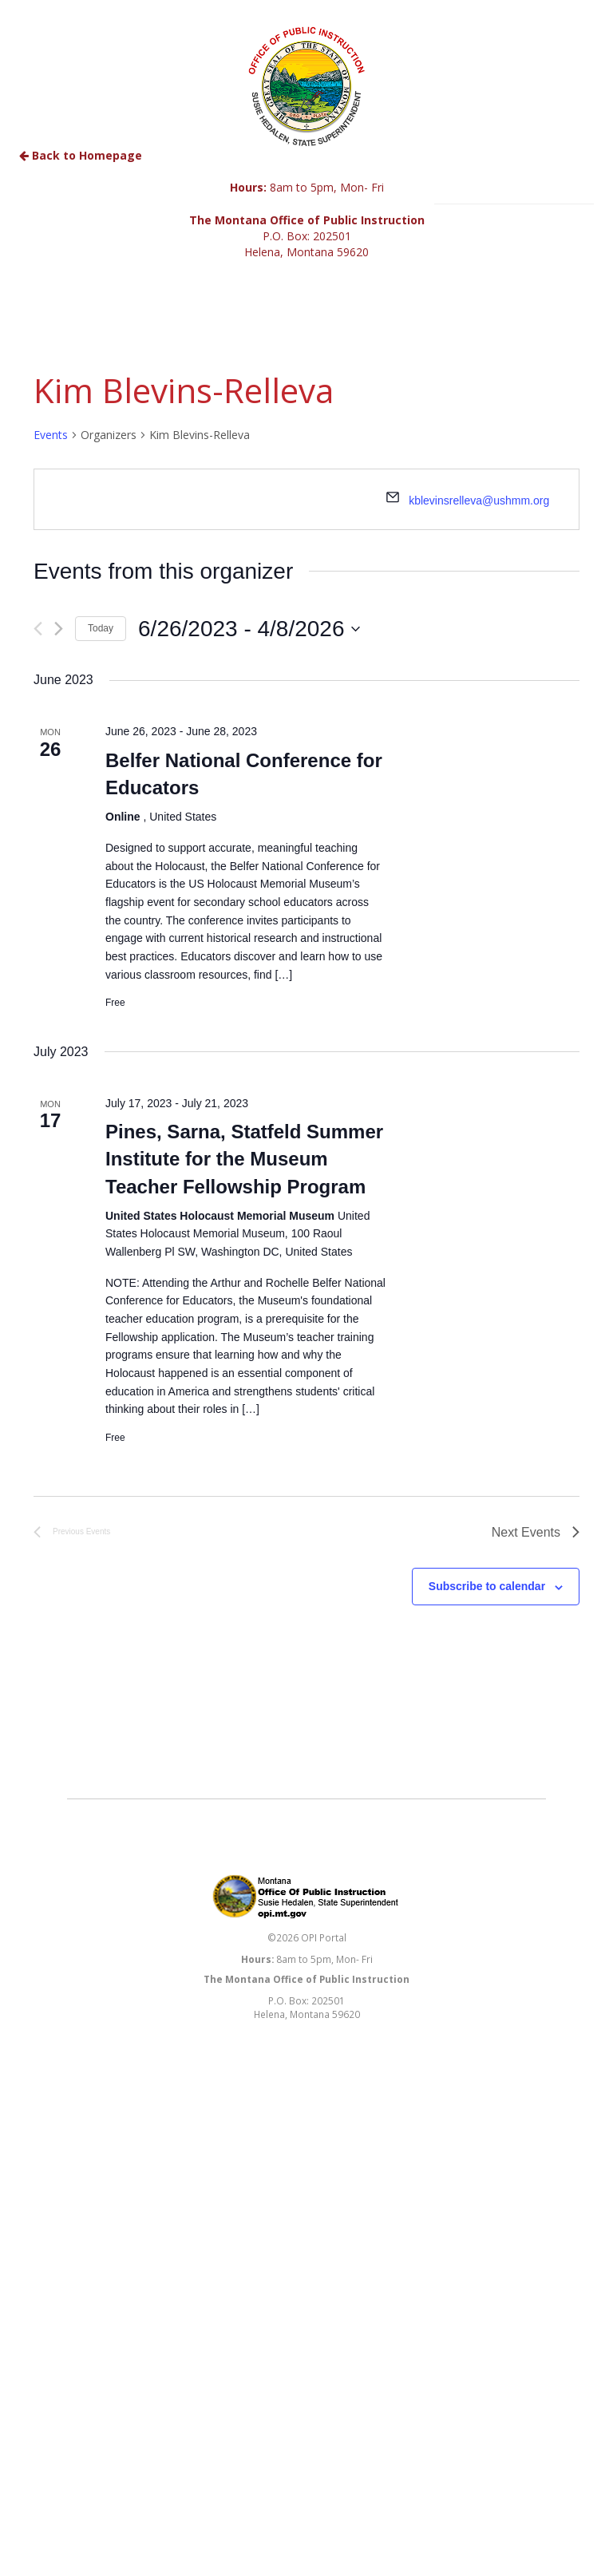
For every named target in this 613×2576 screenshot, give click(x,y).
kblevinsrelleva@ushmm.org (479, 500)
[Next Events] (58, 628)
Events (51, 434)
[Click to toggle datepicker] (248, 629)
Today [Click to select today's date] (100, 628)
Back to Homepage (80, 155)
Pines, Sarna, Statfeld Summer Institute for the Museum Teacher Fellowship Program (244, 1159)
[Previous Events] (38, 628)
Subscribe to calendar (487, 1586)
